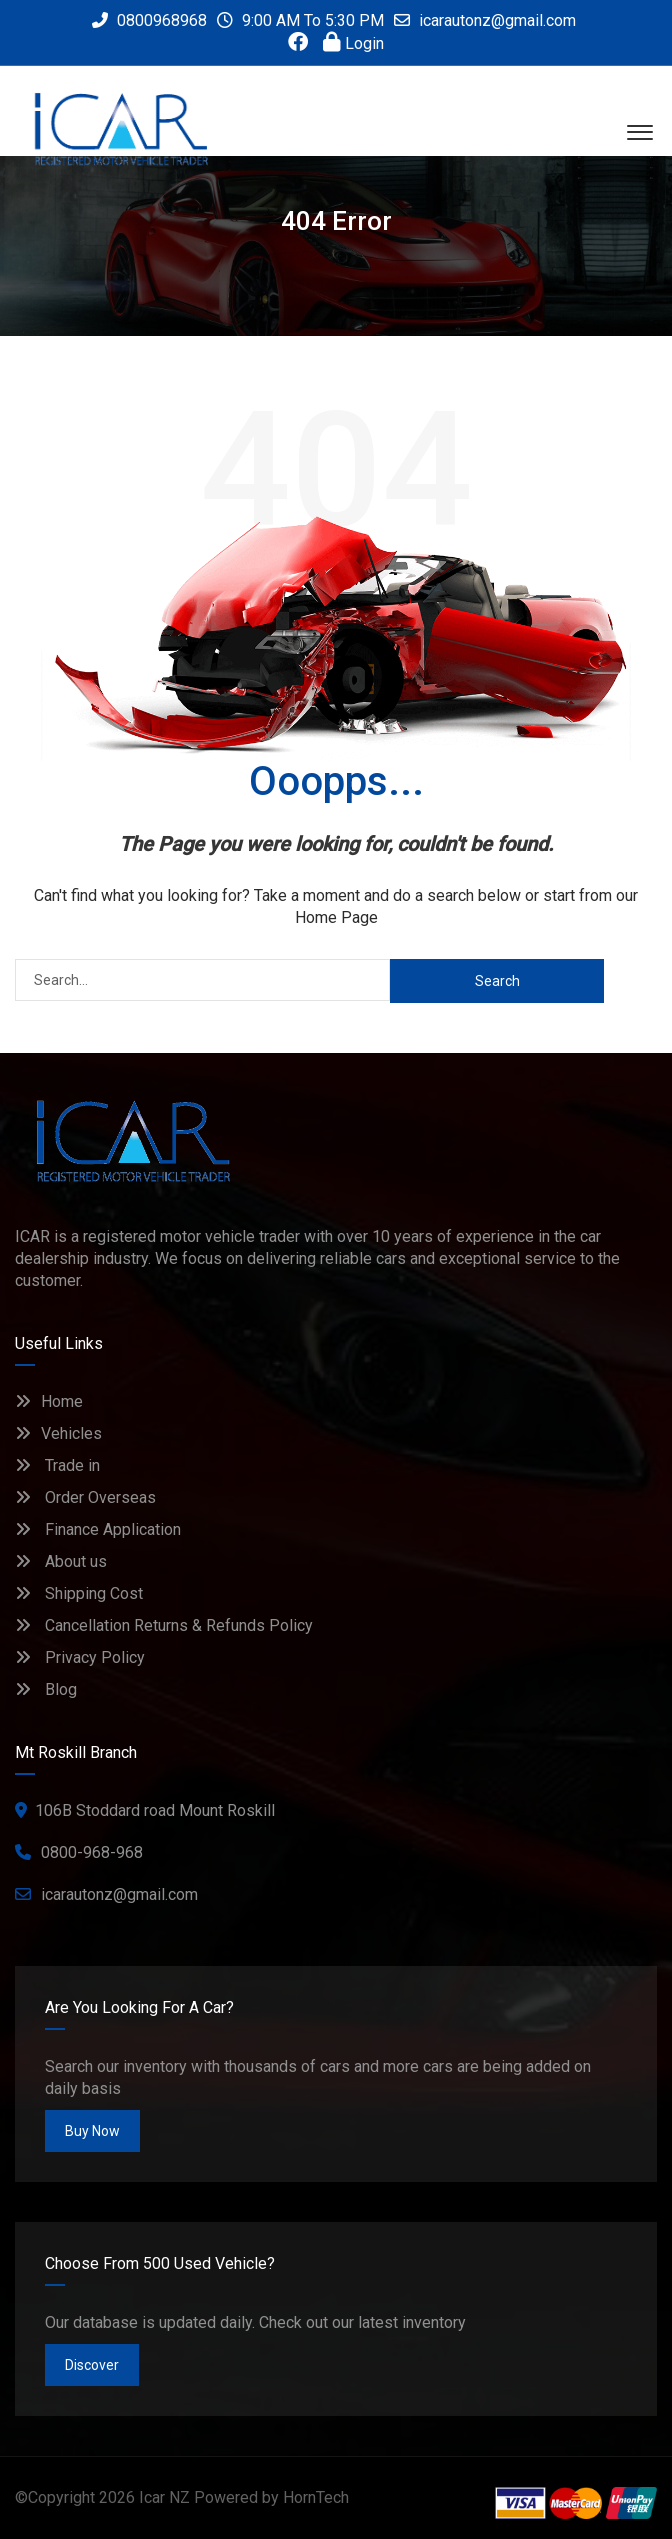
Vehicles (58, 1433)
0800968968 (149, 20)
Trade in (57, 1465)
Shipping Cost (79, 1593)
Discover (92, 2365)
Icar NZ (164, 2497)
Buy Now (92, 2131)
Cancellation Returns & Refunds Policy (164, 1625)
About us (61, 1561)
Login (353, 43)
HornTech (316, 2497)
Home (49, 1401)
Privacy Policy (80, 1657)
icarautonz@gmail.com (497, 20)
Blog (46, 1689)
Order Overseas (85, 1497)
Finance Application (98, 1529)
